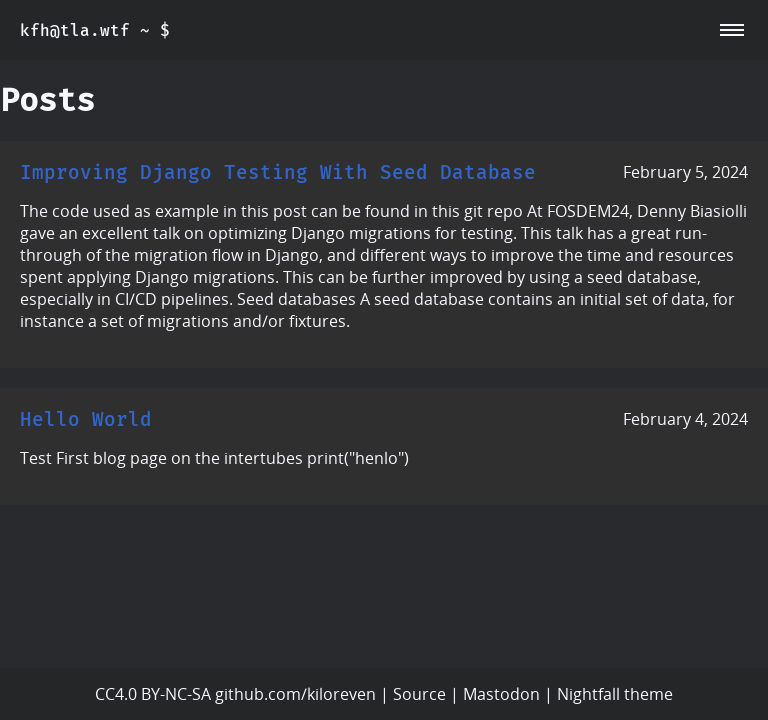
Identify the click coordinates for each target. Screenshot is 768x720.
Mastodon (501, 694)
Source (419, 694)
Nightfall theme (615, 694)
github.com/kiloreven (295, 694)
